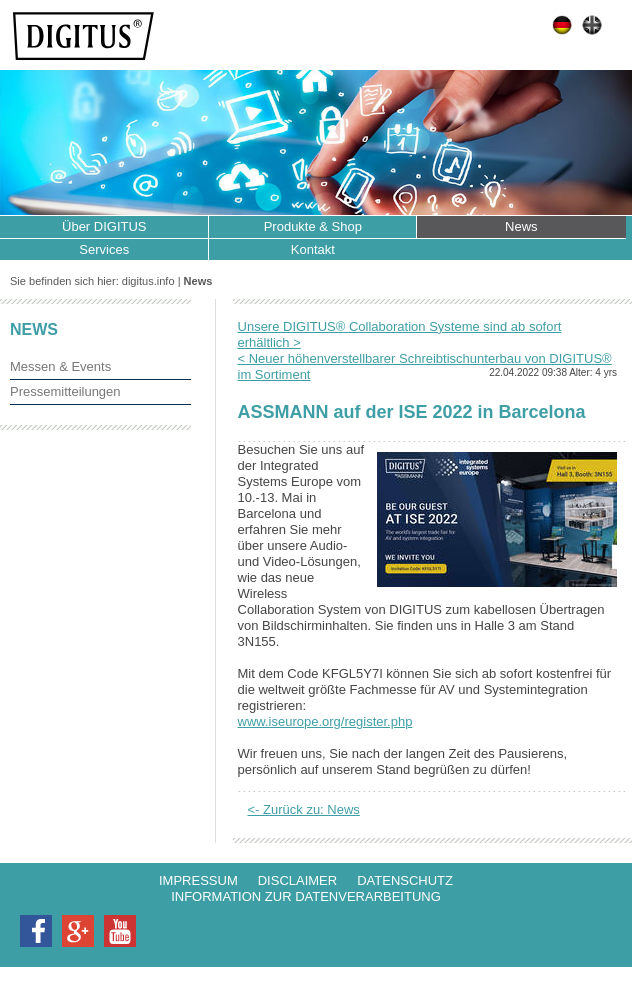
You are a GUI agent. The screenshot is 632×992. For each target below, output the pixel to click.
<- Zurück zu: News (304, 809)
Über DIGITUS (104, 226)
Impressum (198, 880)
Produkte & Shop (313, 226)
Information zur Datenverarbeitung (306, 896)
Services (104, 249)
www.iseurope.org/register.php (325, 721)
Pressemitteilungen (65, 391)
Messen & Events (60, 366)
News (521, 226)
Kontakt (313, 249)
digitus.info (148, 281)
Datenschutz (405, 880)
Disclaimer (297, 880)
